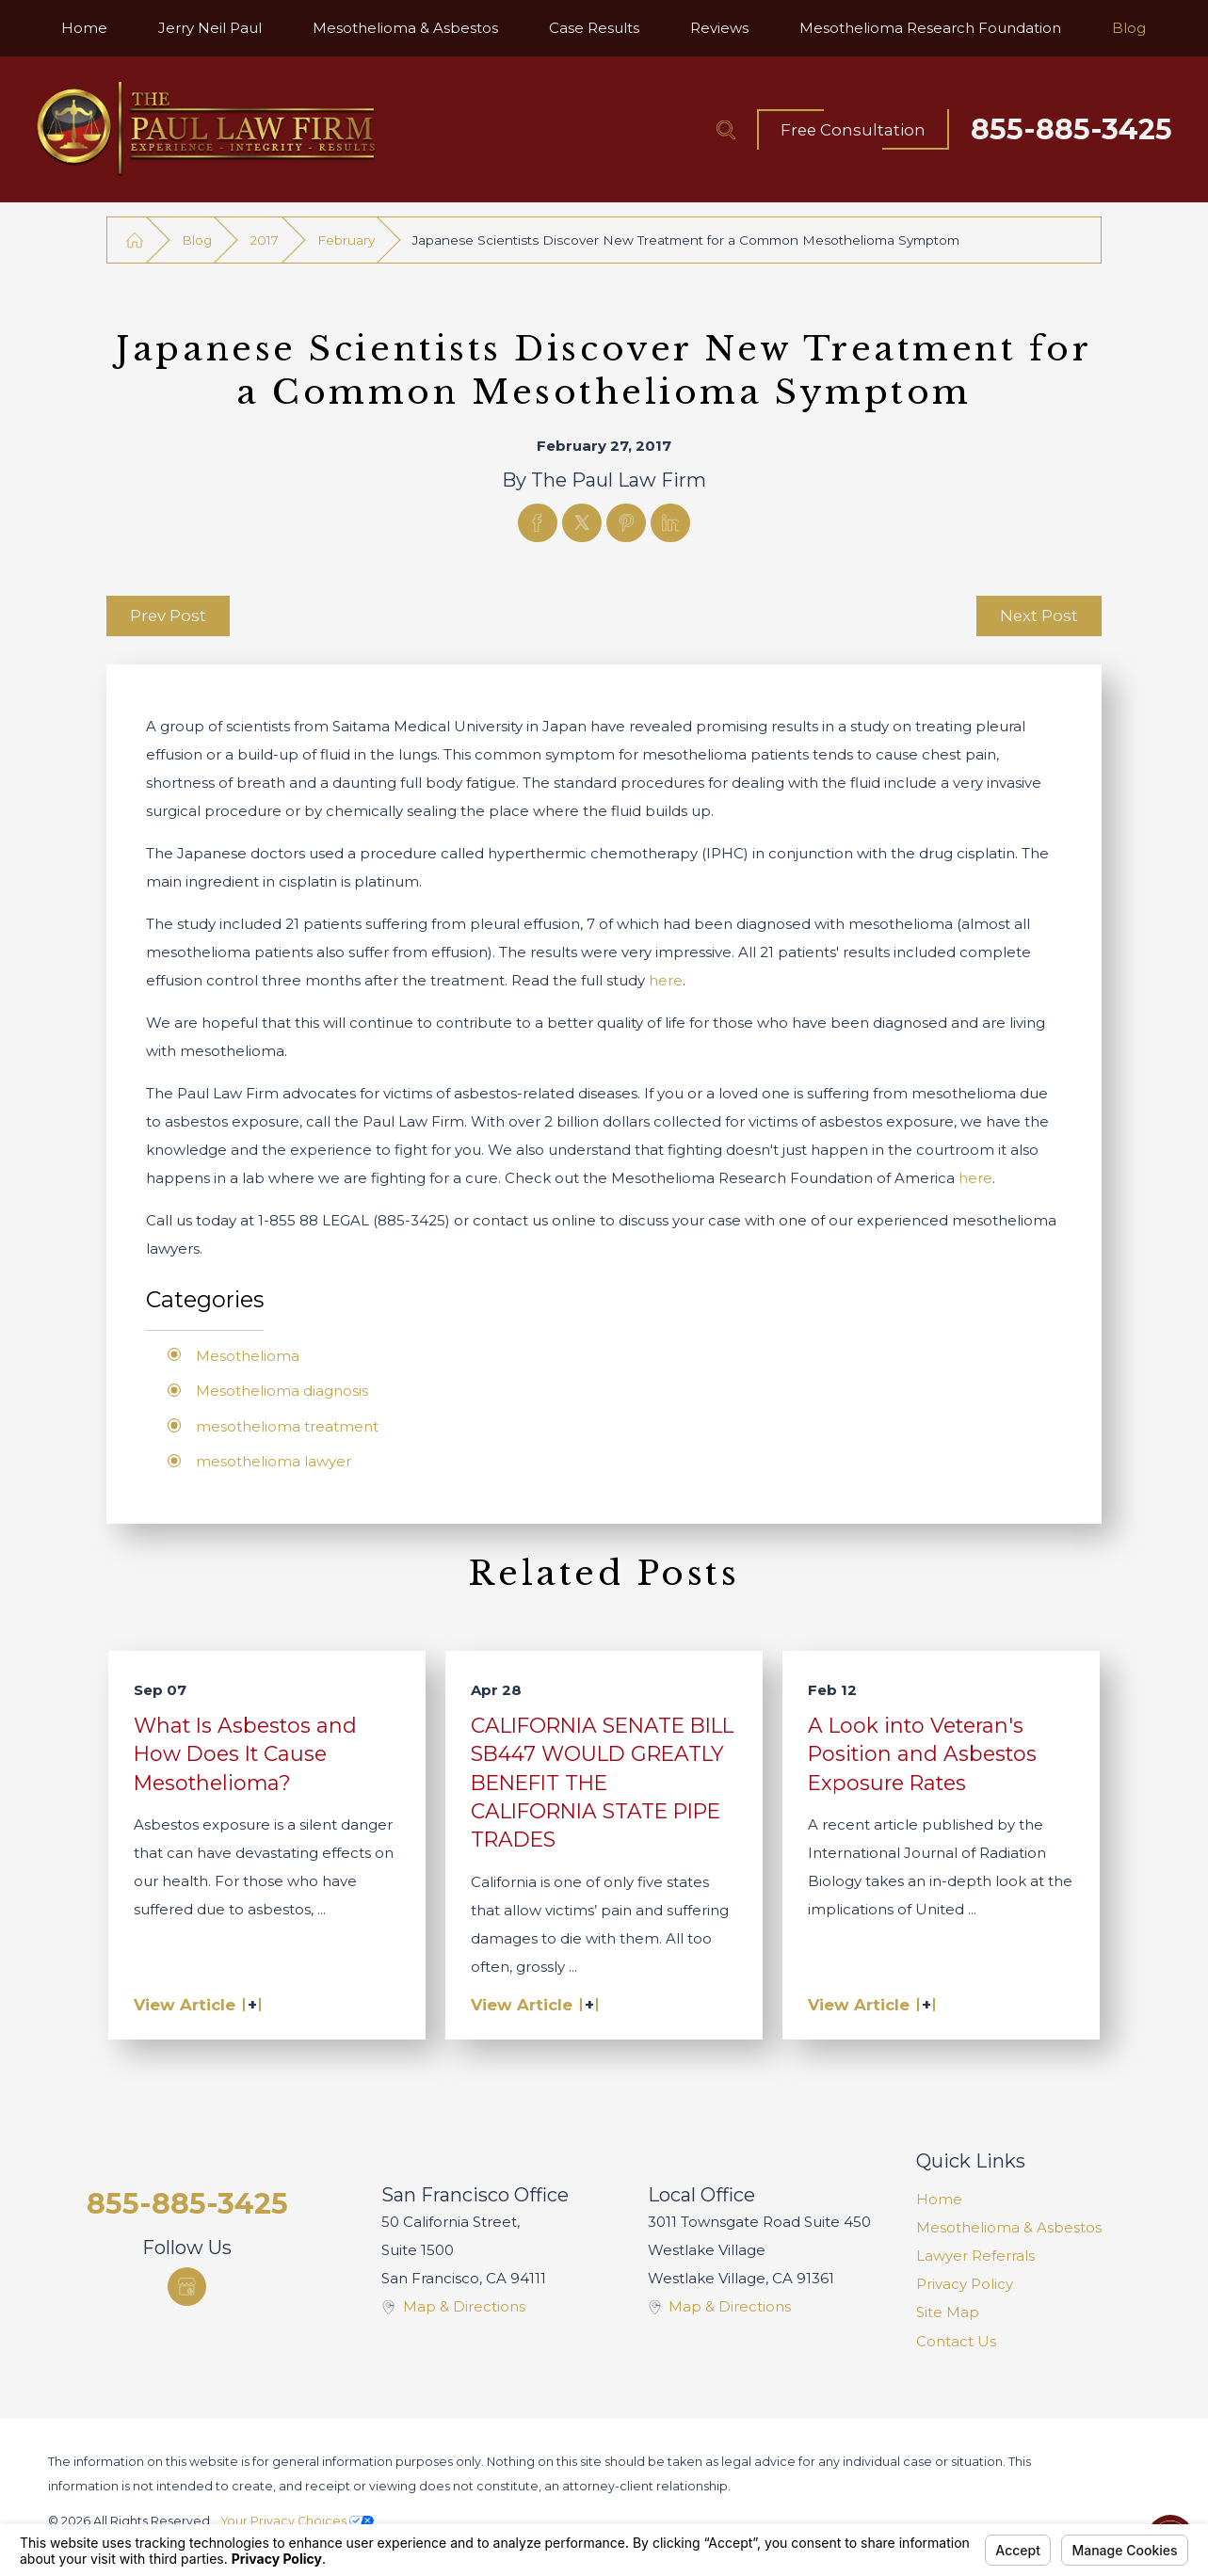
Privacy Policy (964, 2284)
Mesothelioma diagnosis (282, 1391)
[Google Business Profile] (187, 2286)
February (346, 240)
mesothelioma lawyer (273, 1461)
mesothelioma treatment (287, 1426)
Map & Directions (464, 2306)
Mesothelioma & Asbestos (1009, 2227)
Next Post (1039, 615)
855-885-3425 (1071, 130)
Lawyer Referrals (975, 2255)
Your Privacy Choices (297, 2521)
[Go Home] (135, 240)
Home (939, 2199)
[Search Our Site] (726, 129)
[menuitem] (84, 28)
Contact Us (956, 2341)
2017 (264, 240)
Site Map (947, 2312)
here (666, 980)
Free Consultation (853, 129)
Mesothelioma (247, 1356)
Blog (197, 240)
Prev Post (168, 615)
